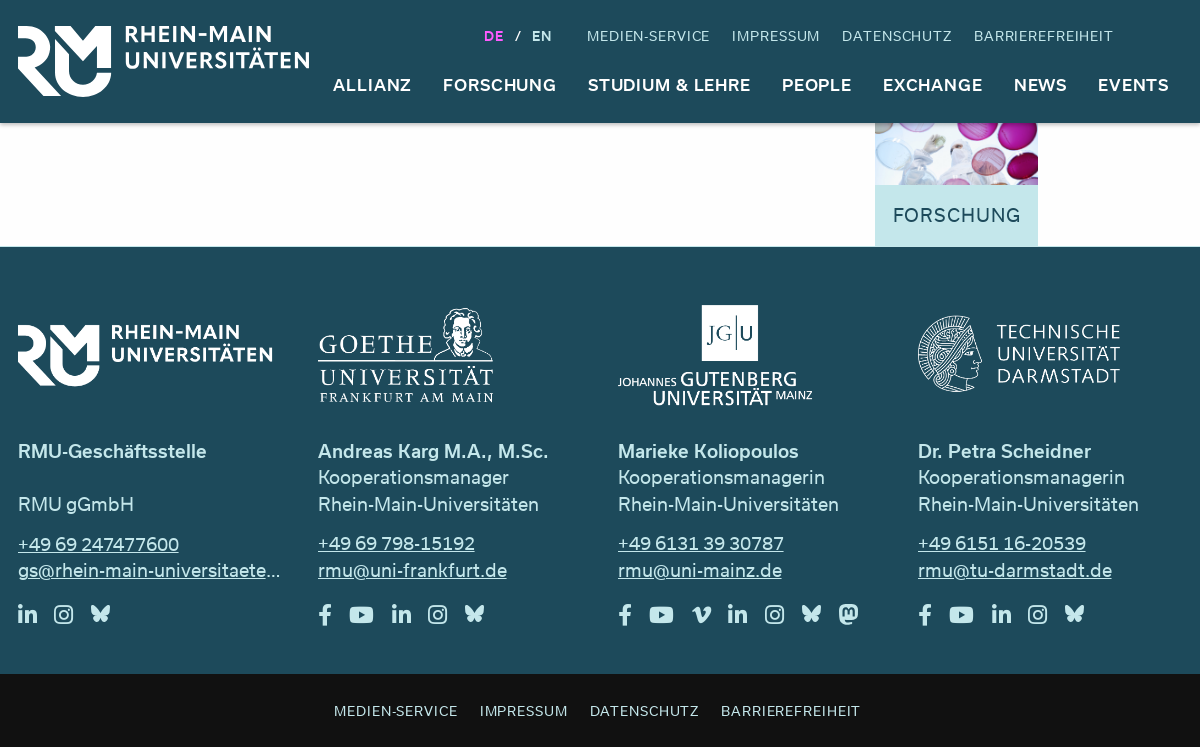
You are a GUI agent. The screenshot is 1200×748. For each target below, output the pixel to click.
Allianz (372, 84)
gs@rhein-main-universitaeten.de (150, 570)
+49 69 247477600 (98, 544)
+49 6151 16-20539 (1002, 543)
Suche (1164, 36)
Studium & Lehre (669, 84)
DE (494, 35)
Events (1133, 84)
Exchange (933, 84)
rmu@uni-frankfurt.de (412, 570)
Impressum (776, 35)
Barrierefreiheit (1044, 35)
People (817, 84)
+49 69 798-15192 (396, 543)
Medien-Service (648, 35)
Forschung (500, 84)
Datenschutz (897, 35)
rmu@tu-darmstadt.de (1015, 570)
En (542, 35)
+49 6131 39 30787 (701, 543)
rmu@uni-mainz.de (700, 570)
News (1041, 84)
